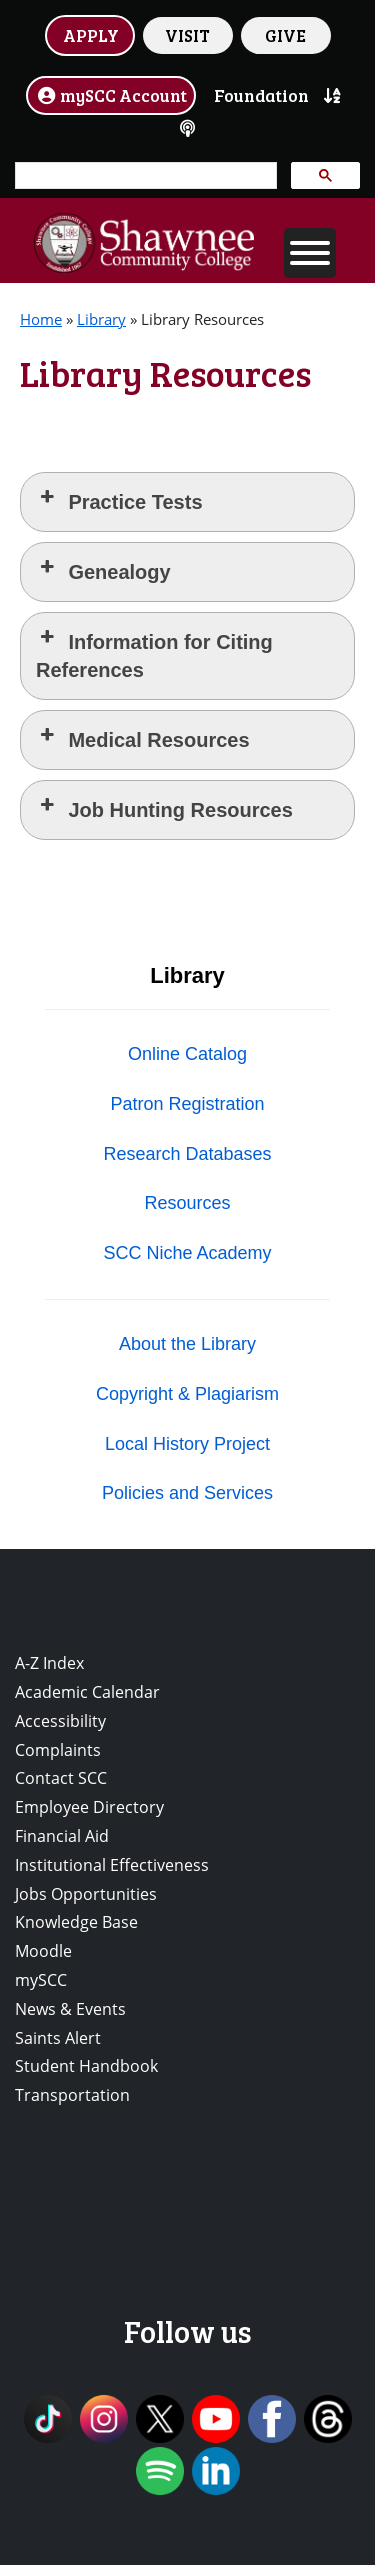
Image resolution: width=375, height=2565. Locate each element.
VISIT (187, 35)
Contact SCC (61, 1778)
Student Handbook (86, 2066)
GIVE (285, 35)
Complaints (58, 1750)
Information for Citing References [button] (154, 654)
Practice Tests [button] (119, 500)
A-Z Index (49, 1663)
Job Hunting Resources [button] (164, 808)
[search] (144, 176)
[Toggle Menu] (310, 253)
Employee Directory (89, 1807)
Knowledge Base (76, 1922)
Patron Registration (187, 1104)
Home (41, 319)
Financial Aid (62, 1836)
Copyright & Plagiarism (187, 1394)
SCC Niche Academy (187, 1253)
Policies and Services (187, 1493)
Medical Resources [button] (143, 738)
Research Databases (187, 1154)
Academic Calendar (87, 1692)
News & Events (70, 2009)
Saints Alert (58, 2038)
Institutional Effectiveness (112, 1865)
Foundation (261, 95)
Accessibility (60, 1721)
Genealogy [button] (103, 570)
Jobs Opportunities (86, 1894)
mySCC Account (111, 95)
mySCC (41, 1980)
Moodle (43, 1951)
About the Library (187, 1344)
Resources (187, 1203)
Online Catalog (187, 1054)
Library (101, 319)
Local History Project (187, 1444)
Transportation (72, 2095)
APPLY (91, 35)
